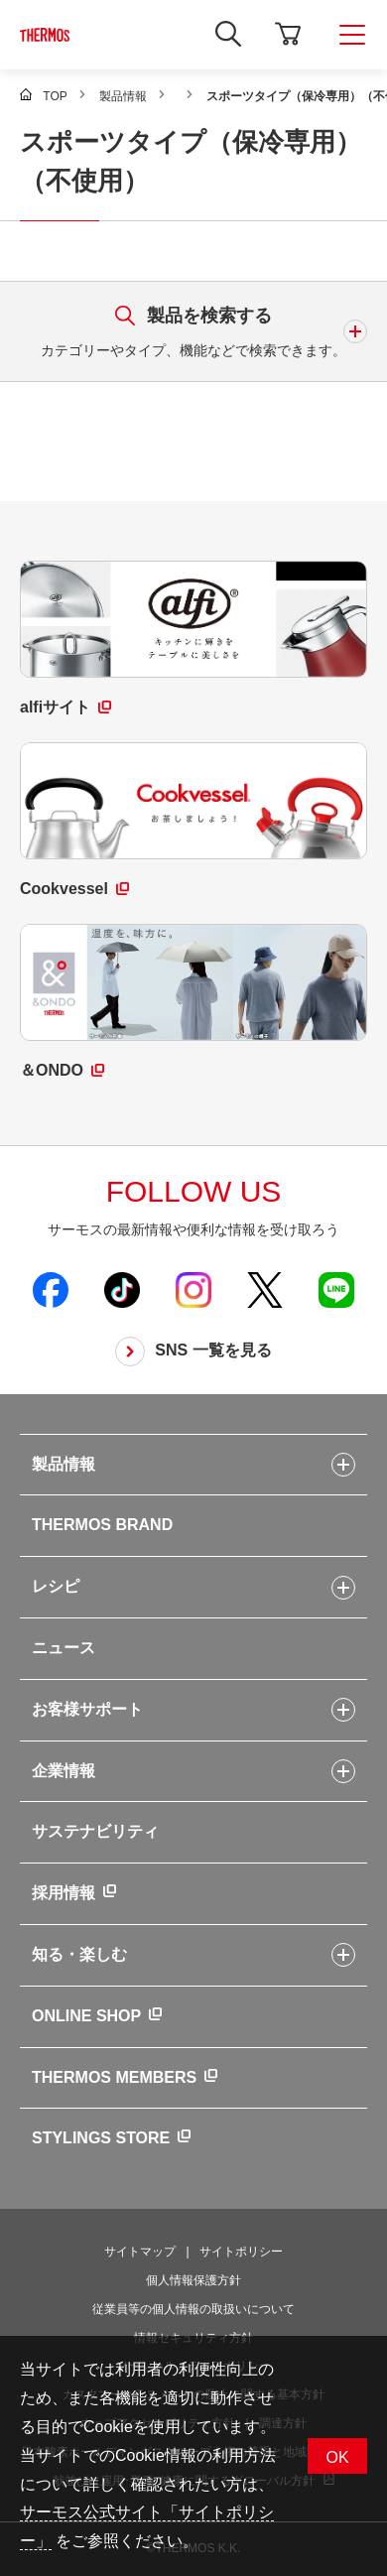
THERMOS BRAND (102, 1524)
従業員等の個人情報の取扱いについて (193, 2309)
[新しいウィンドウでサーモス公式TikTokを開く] (122, 1289)
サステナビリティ (95, 1831)
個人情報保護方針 (193, 2280)
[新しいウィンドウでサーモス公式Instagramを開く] (193, 1289)
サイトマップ (140, 2251)
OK (336, 2457)
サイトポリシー (241, 2251)
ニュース (63, 1647)
